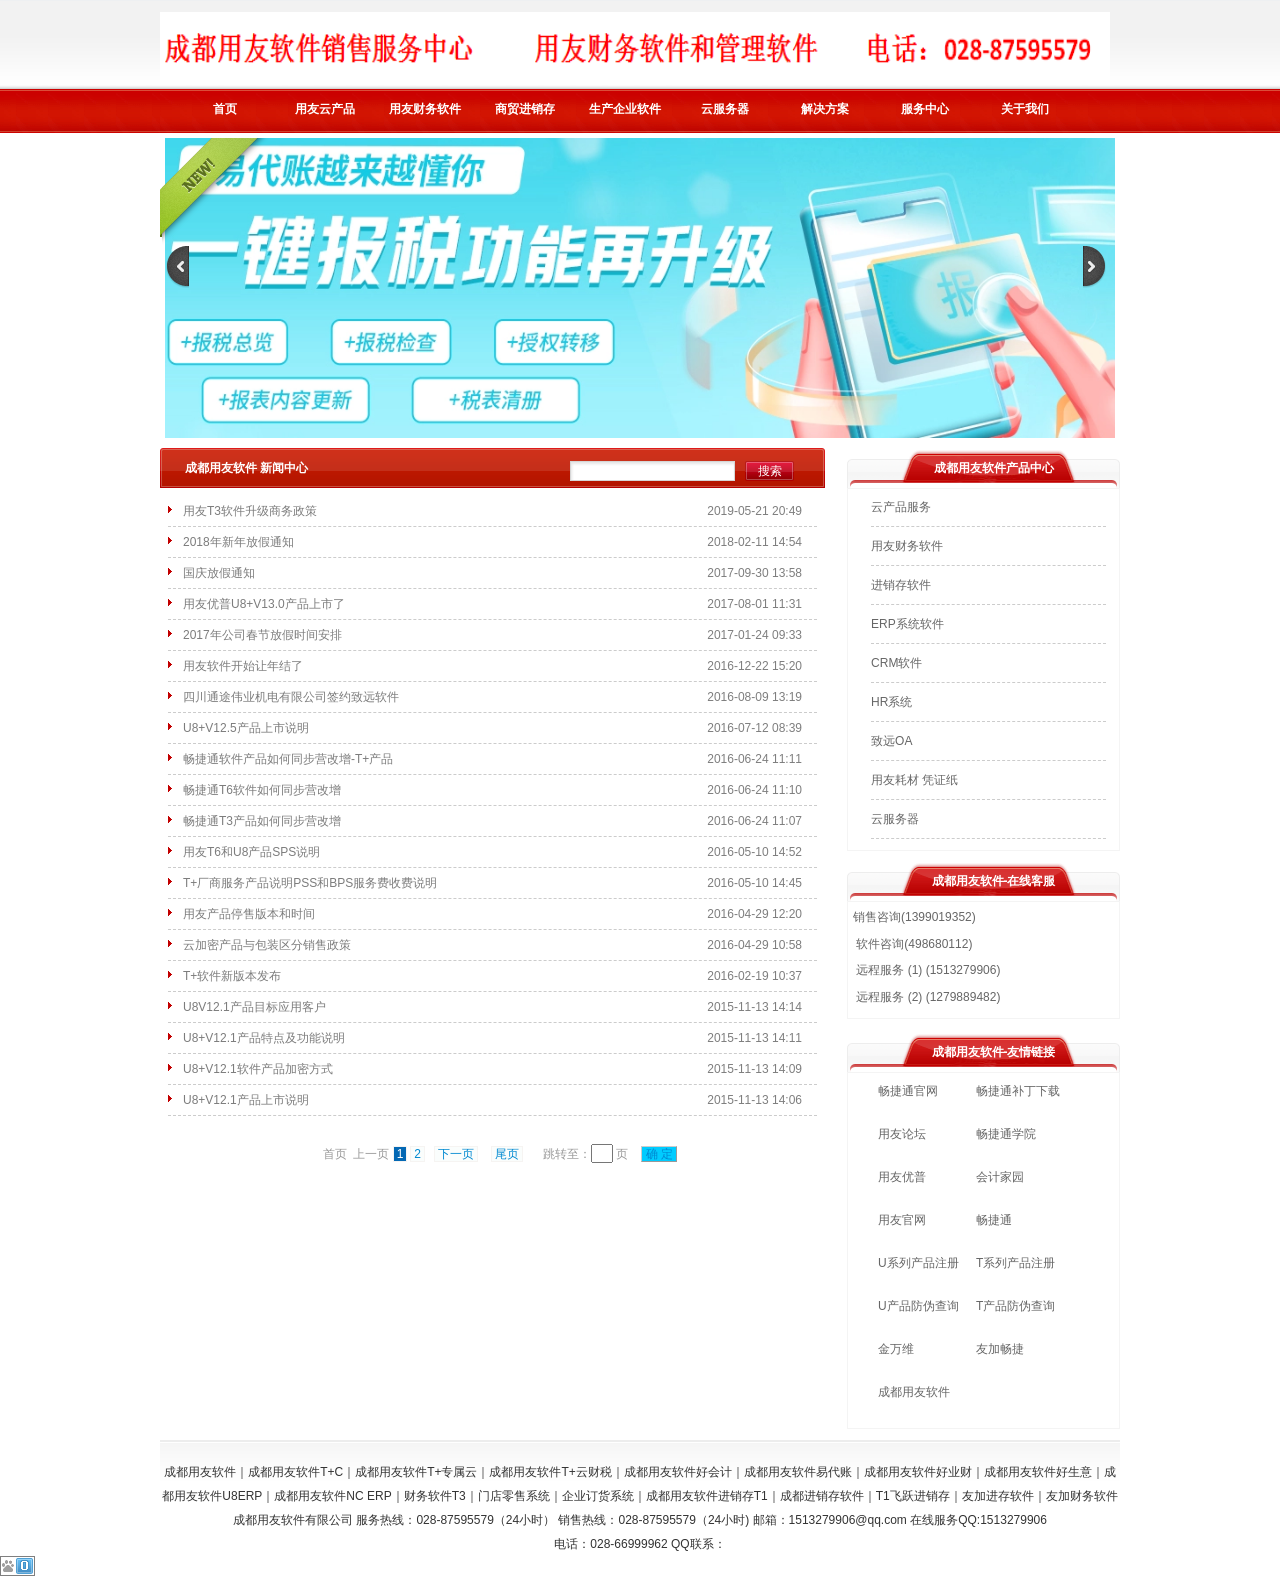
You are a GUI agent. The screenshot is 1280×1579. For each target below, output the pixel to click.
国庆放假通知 (219, 573)
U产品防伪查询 (918, 1306)
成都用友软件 (914, 1392)
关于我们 (1025, 109)
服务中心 (925, 109)
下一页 (456, 1154)
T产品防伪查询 (1015, 1306)
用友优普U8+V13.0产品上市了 (264, 604)
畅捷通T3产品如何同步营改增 (262, 821)
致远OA (891, 741)
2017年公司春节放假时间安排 (262, 635)
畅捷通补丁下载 (1018, 1091)
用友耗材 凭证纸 (914, 780)
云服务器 (725, 109)
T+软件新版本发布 (232, 976)
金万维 (896, 1349)
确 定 (659, 1154)
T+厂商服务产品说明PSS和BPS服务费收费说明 (310, 883)
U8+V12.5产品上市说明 (246, 728)
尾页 (507, 1154)
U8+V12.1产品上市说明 (246, 1100)
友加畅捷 (1000, 1349)
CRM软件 (896, 663)
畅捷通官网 (908, 1091)
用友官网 (902, 1220)
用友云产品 (325, 109)
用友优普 (902, 1177)
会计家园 (1000, 1177)
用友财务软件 (425, 109)
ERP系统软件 (907, 624)
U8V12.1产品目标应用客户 (254, 1007)
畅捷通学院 (1006, 1134)
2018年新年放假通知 (238, 542)
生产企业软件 (625, 109)
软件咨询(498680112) (912, 944)
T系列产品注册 (1015, 1263)
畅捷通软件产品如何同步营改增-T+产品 (288, 759)
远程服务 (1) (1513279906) (926, 970)
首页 (225, 109)
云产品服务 (901, 507)
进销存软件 (901, 585)
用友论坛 (902, 1134)
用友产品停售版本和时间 (249, 914)
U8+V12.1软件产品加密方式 (258, 1069)
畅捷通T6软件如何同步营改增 (262, 790)
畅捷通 (994, 1220)
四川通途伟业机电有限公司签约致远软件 (291, 697)
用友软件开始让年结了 (243, 666)
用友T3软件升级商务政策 (250, 511)
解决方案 (825, 109)
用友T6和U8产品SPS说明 (251, 852)
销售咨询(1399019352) (914, 917)
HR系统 (891, 702)
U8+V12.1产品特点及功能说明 (264, 1038)
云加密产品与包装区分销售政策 (267, 945)
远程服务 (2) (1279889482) (926, 997)
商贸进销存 (525, 109)
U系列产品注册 (918, 1263)
